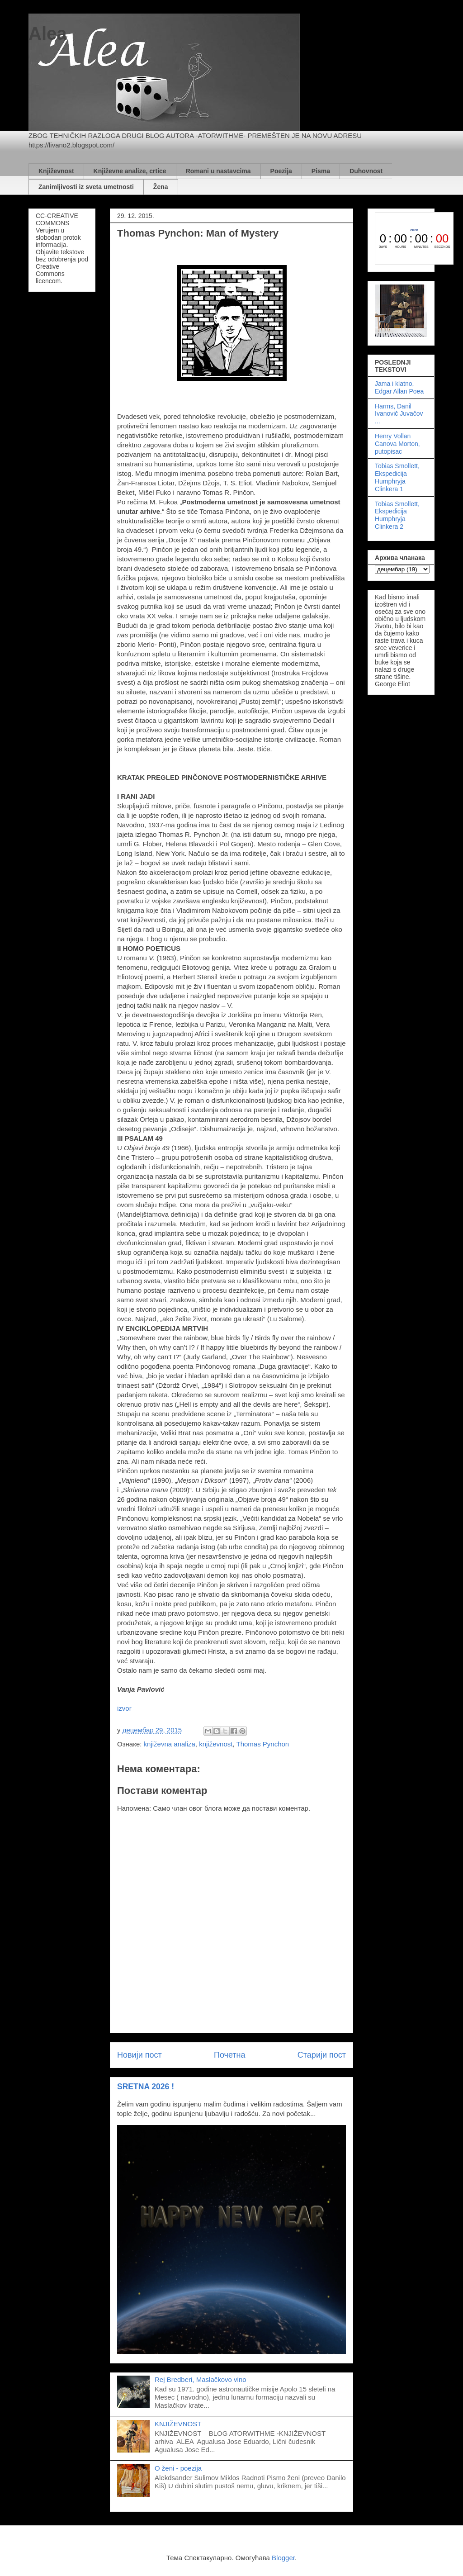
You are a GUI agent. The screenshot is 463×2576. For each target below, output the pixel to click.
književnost (215, 1744)
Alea (47, 33)
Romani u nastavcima (218, 171)
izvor (124, 1708)
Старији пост (322, 2054)
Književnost (56, 171)
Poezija (281, 171)
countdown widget (414, 238)
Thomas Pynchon (262, 1744)
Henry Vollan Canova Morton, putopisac (397, 443)
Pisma (321, 171)
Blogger (283, 2558)
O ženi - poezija (178, 2468)
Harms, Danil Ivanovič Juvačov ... (399, 414)
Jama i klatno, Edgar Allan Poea (399, 387)
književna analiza (169, 1744)
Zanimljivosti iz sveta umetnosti (86, 186)
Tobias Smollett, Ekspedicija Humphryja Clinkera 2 (397, 515)
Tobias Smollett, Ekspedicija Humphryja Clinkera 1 (397, 477)
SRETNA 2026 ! (145, 2086)
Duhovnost (366, 171)
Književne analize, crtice (130, 171)
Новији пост (139, 2054)
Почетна (230, 2054)
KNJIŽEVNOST (178, 2424)
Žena (160, 186)
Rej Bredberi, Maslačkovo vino (200, 2379)
